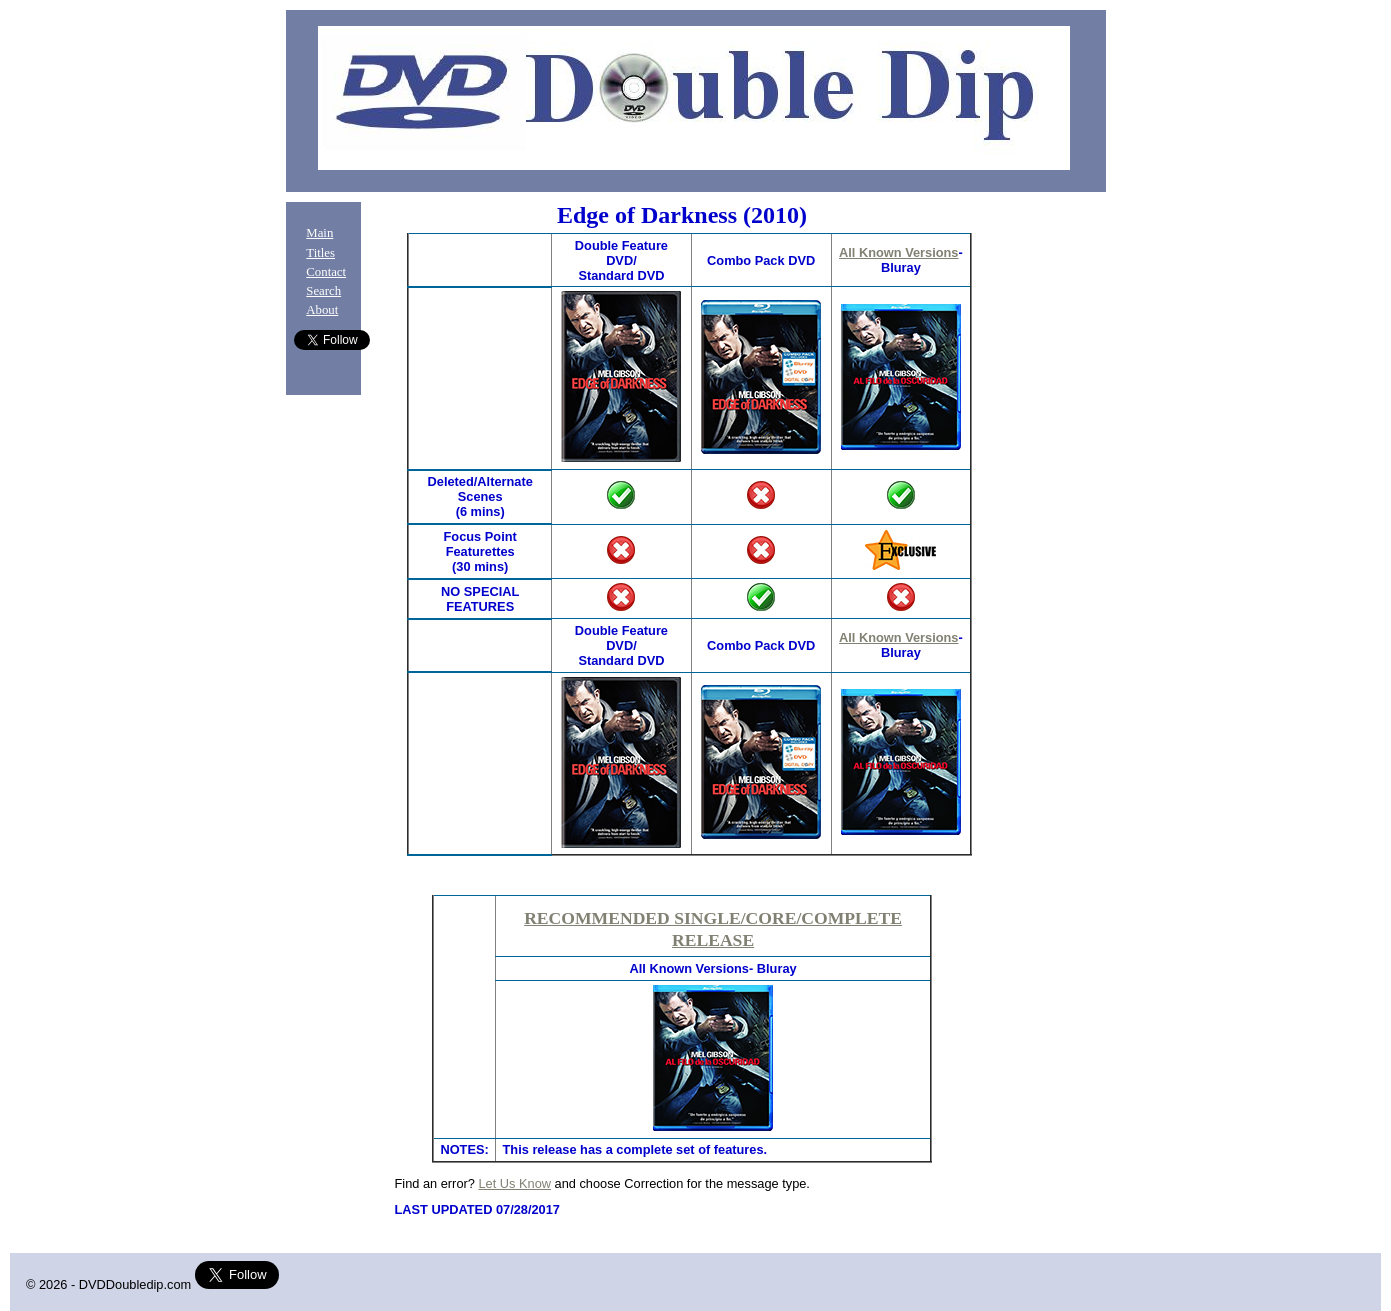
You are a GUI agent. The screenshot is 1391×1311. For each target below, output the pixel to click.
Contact (326, 272)
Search (323, 291)
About (322, 310)
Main (319, 233)
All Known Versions (898, 252)
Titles (320, 253)
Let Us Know (514, 1183)
